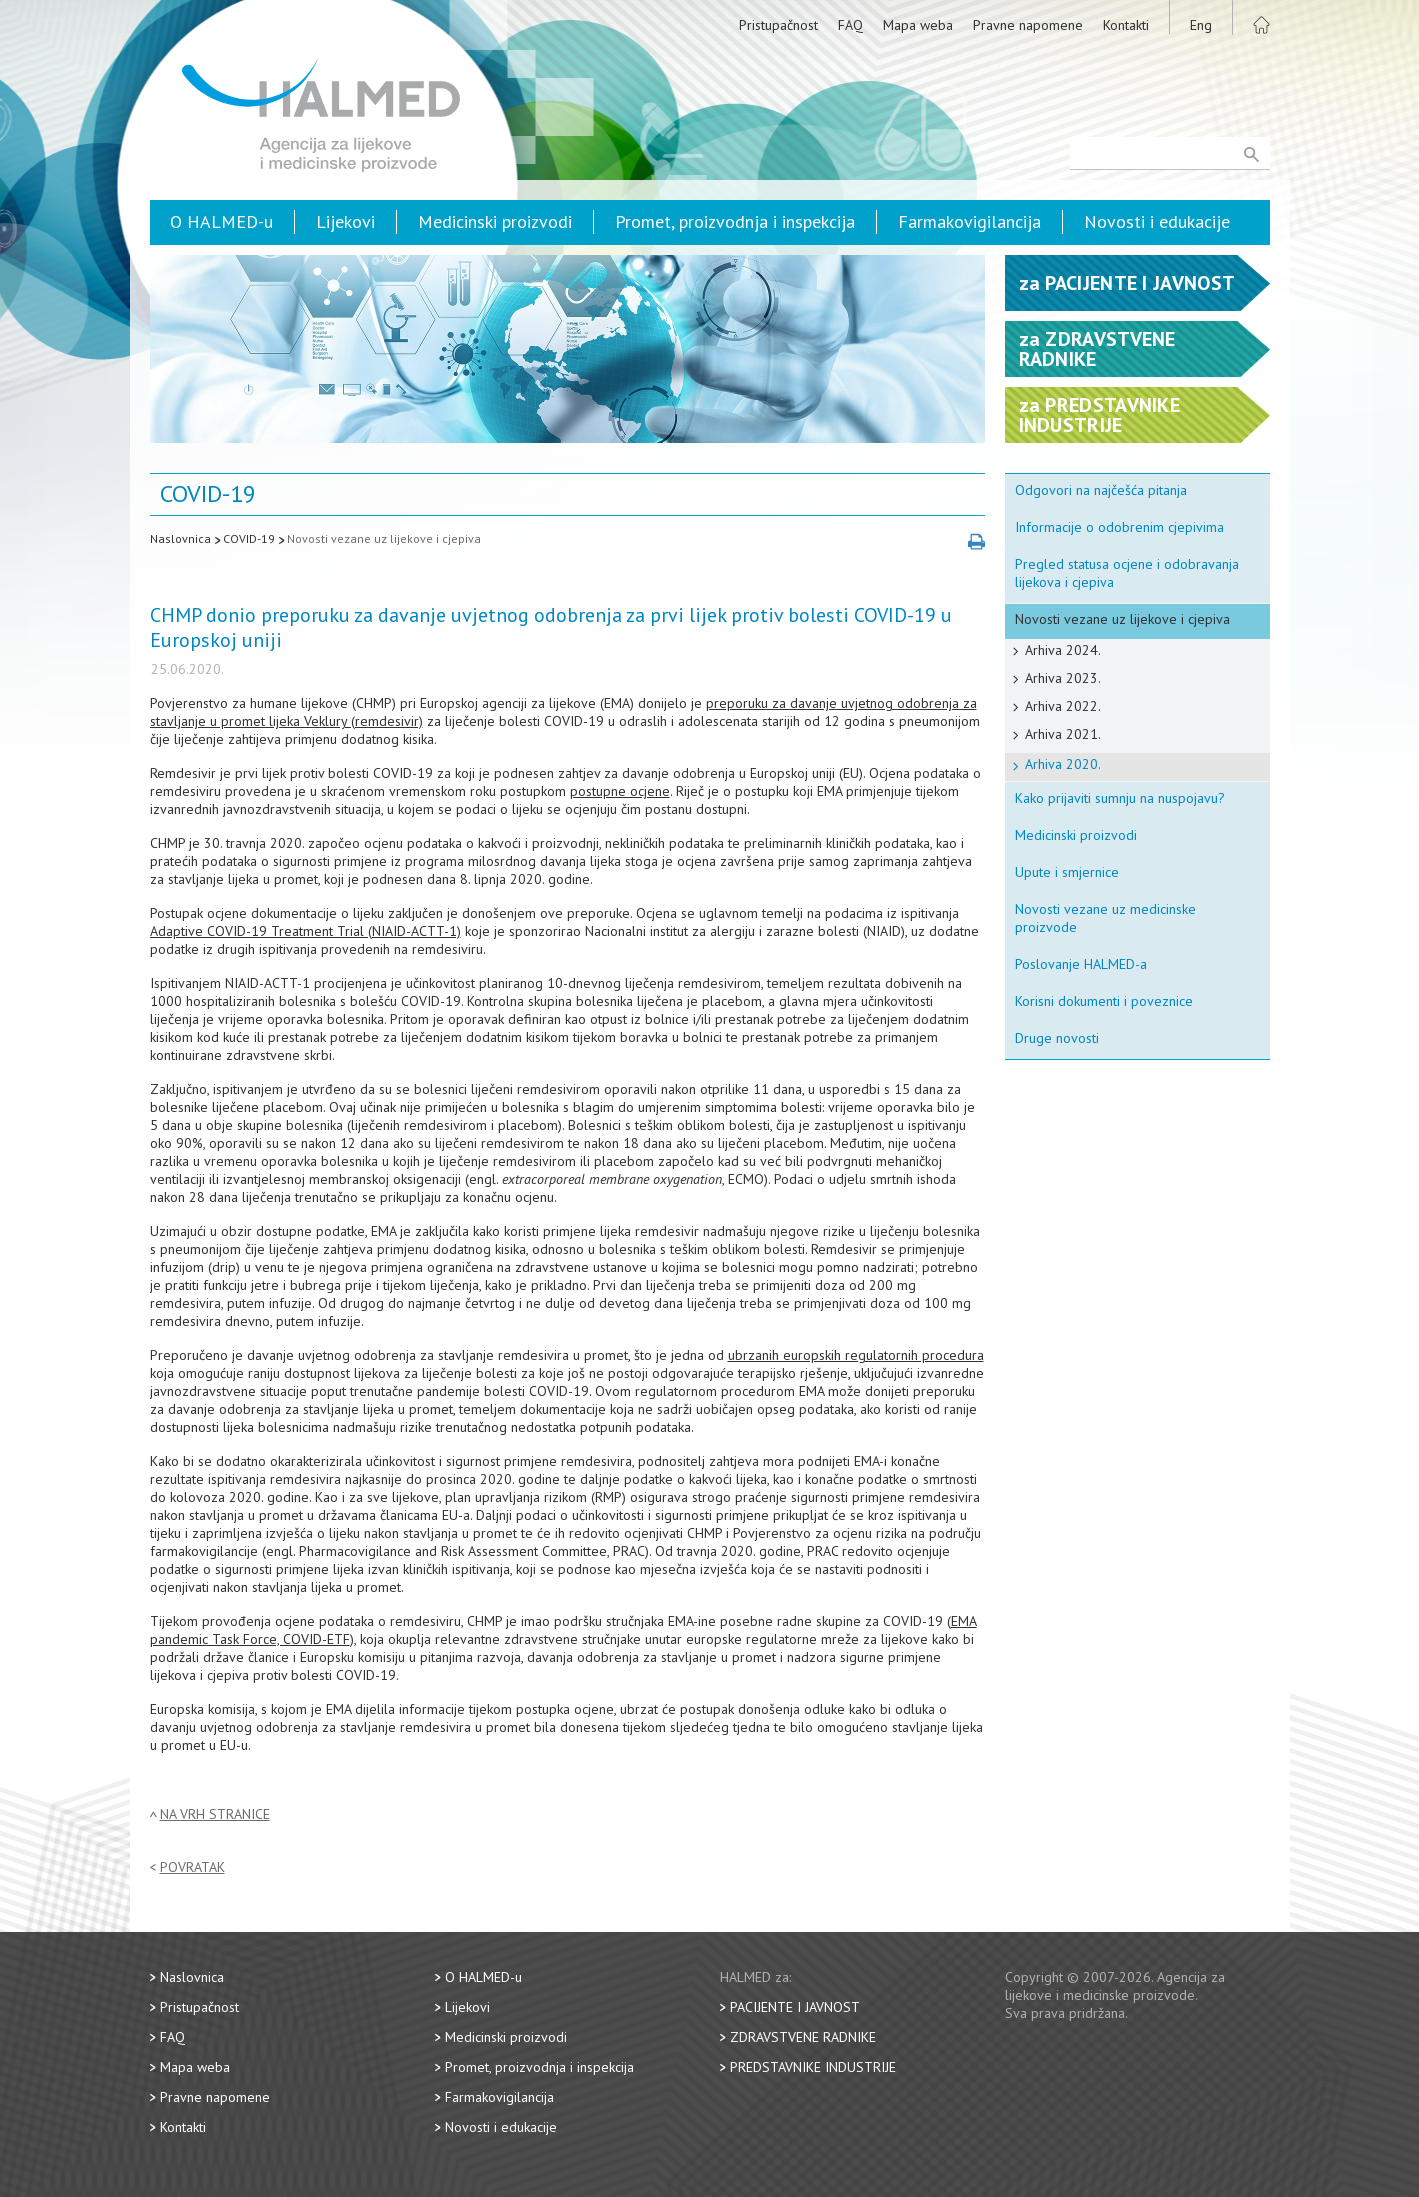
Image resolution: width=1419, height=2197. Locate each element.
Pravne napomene (1028, 25)
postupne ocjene (620, 791)
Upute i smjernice (1067, 872)
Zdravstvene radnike (803, 2037)
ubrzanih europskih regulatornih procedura (856, 1355)
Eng (1201, 25)
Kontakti (1126, 25)
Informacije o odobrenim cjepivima (1119, 527)
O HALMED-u (221, 221)
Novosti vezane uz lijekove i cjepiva (384, 538)
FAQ (850, 25)
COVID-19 (249, 538)
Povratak (192, 1867)
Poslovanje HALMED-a (1081, 964)
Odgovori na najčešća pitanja (1101, 490)
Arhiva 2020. (1063, 764)
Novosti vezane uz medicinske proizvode (1105, 918)
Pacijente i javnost (795, 2007)
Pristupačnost (778, 25)
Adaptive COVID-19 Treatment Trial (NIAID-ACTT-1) (305, 931)
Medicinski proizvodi (495, 221)
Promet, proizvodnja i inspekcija (735, 221)
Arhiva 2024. (1063, 650)
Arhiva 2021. (1063, 734)
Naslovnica (180, 538)
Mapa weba (918, 25)
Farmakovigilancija (969, 221)
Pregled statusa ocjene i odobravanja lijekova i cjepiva (1127, 573)
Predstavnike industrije (813, 2067)
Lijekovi (345, 221)
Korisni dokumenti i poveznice (1104, 1001)
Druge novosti (1057, 1038)
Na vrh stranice (215, 1814)
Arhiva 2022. (1063, 706)
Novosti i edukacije (1157, 221)
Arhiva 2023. (1063, 678)
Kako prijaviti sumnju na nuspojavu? (1120, 798)
